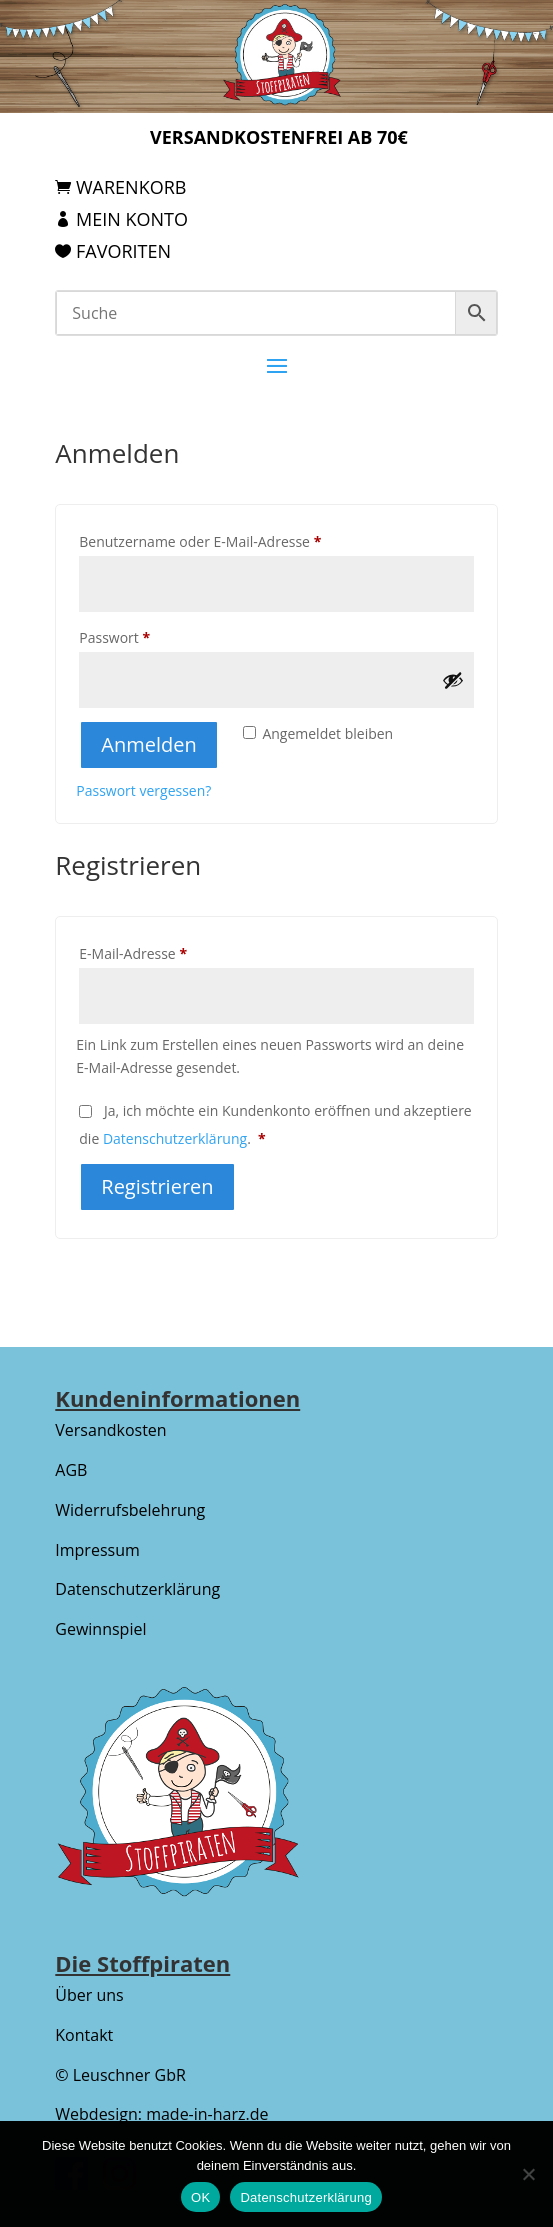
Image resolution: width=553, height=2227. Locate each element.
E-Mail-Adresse (171, 951)
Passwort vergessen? (143, 790)
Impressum (97, 1550)
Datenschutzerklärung (175, 1138)
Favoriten (123, 251)
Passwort (152, 635)
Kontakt (84, 2035)
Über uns (89, 1995)
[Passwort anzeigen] (453, 680)
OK (200, 2197)
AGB (71, 1470)
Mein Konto (132, 219)
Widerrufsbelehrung (130, 1510)
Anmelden (148, 744)
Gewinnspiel (100, 1629)
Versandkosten (110, 1430)
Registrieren (157, 1186)
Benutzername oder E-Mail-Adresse (238, 539)
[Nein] (528, 2174)
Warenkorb (131, 187)
